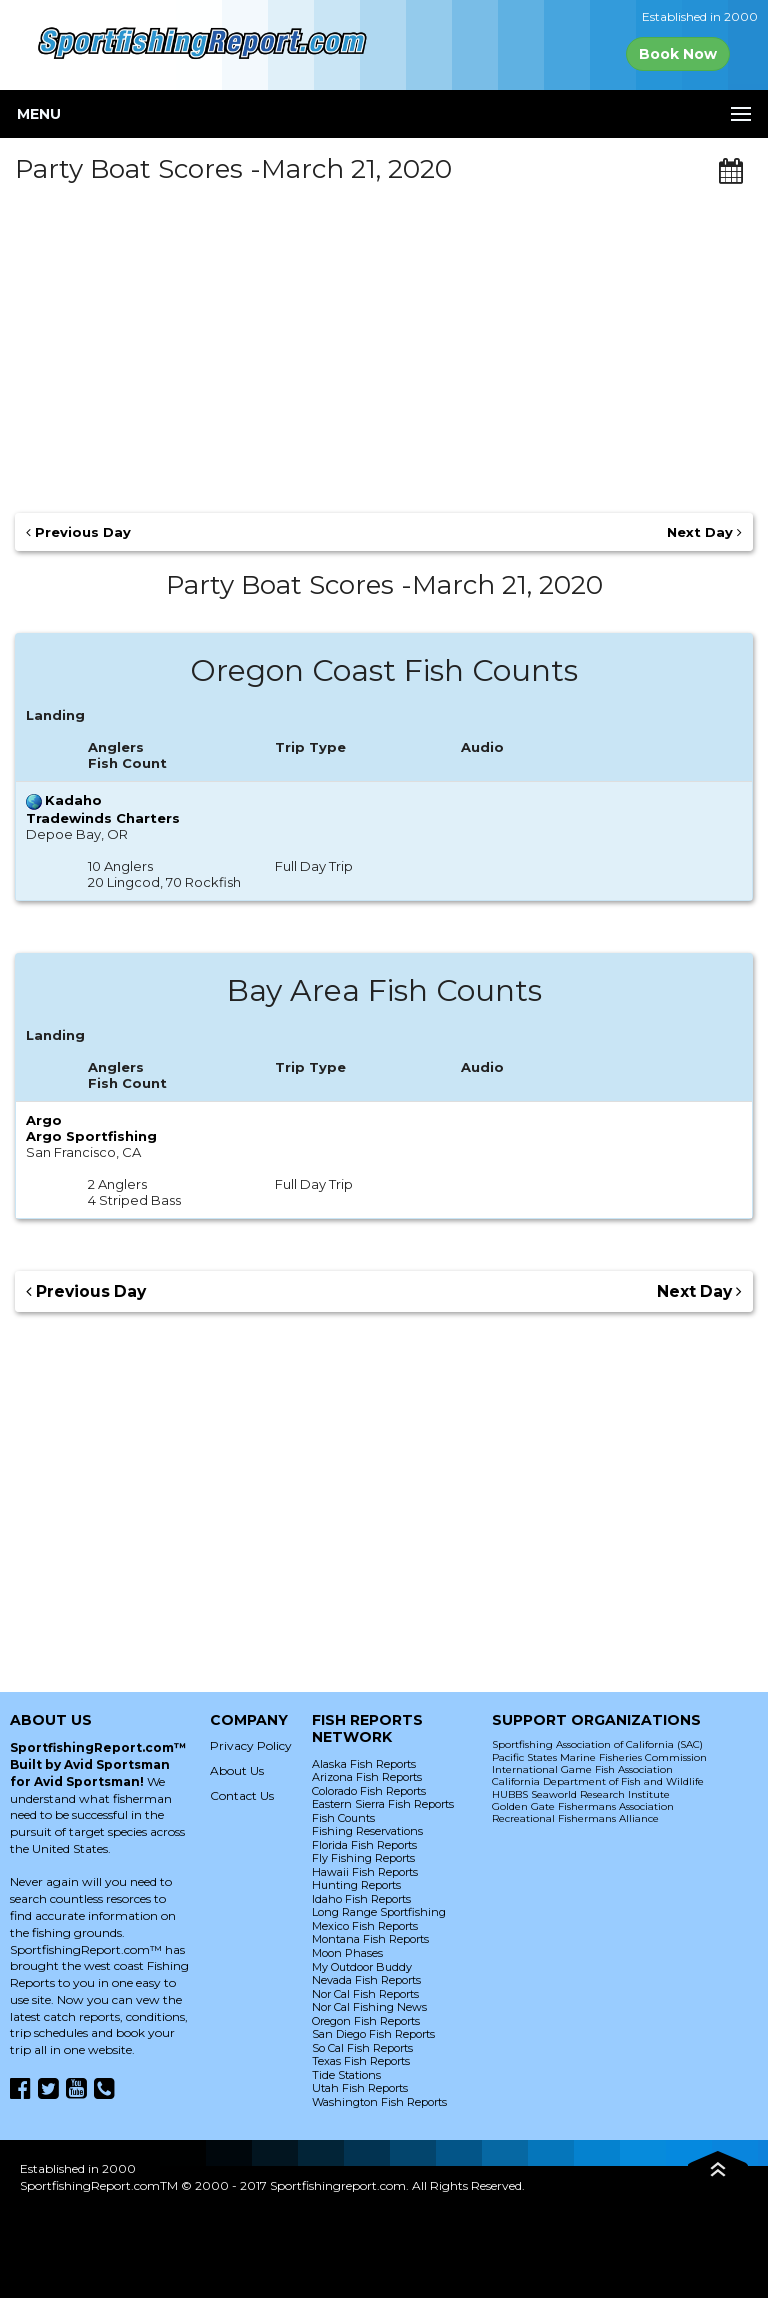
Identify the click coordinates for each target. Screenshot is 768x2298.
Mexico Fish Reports (365, 1926)
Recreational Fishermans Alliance (575, 1818)
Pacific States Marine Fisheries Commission (599, 1757)
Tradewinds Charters (103, 818)
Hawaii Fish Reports (365, 1872)
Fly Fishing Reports (363, 1858)
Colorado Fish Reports (369, 1791)
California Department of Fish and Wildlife (598, 1781)
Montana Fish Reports (370, 1939)
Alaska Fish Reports (364, 1764)
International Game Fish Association (582, 1769)
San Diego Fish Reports (373, 2034)
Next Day (704, 532)
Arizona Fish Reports (367, 1777)
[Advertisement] (384, 341)
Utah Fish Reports (360, 2088)
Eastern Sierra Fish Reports (383, 1804)
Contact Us (242, 1795)
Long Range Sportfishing (379, 1912)
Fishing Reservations (367, 1831)
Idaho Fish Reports (361, 1899)
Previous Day (78, 532)
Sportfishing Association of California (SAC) (597, 1744)
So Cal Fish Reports (362, 2048)
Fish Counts (343, 1818)
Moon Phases (347, 1953)
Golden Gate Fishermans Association (583, 1806)
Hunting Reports (356, 1885)
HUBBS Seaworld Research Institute (581, 1794)
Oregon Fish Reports (366, 2021)
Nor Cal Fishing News (369, 2007)
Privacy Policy (251, 1745)
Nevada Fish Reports (366, 1980)
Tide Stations (346, 2075)
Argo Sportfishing (91, 1136)
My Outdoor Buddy (362, 1967)
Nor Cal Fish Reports (365, 1994)
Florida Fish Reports (364, 1845)
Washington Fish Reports (379, 2102)
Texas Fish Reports (361, 2061)
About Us (237, 1770)
